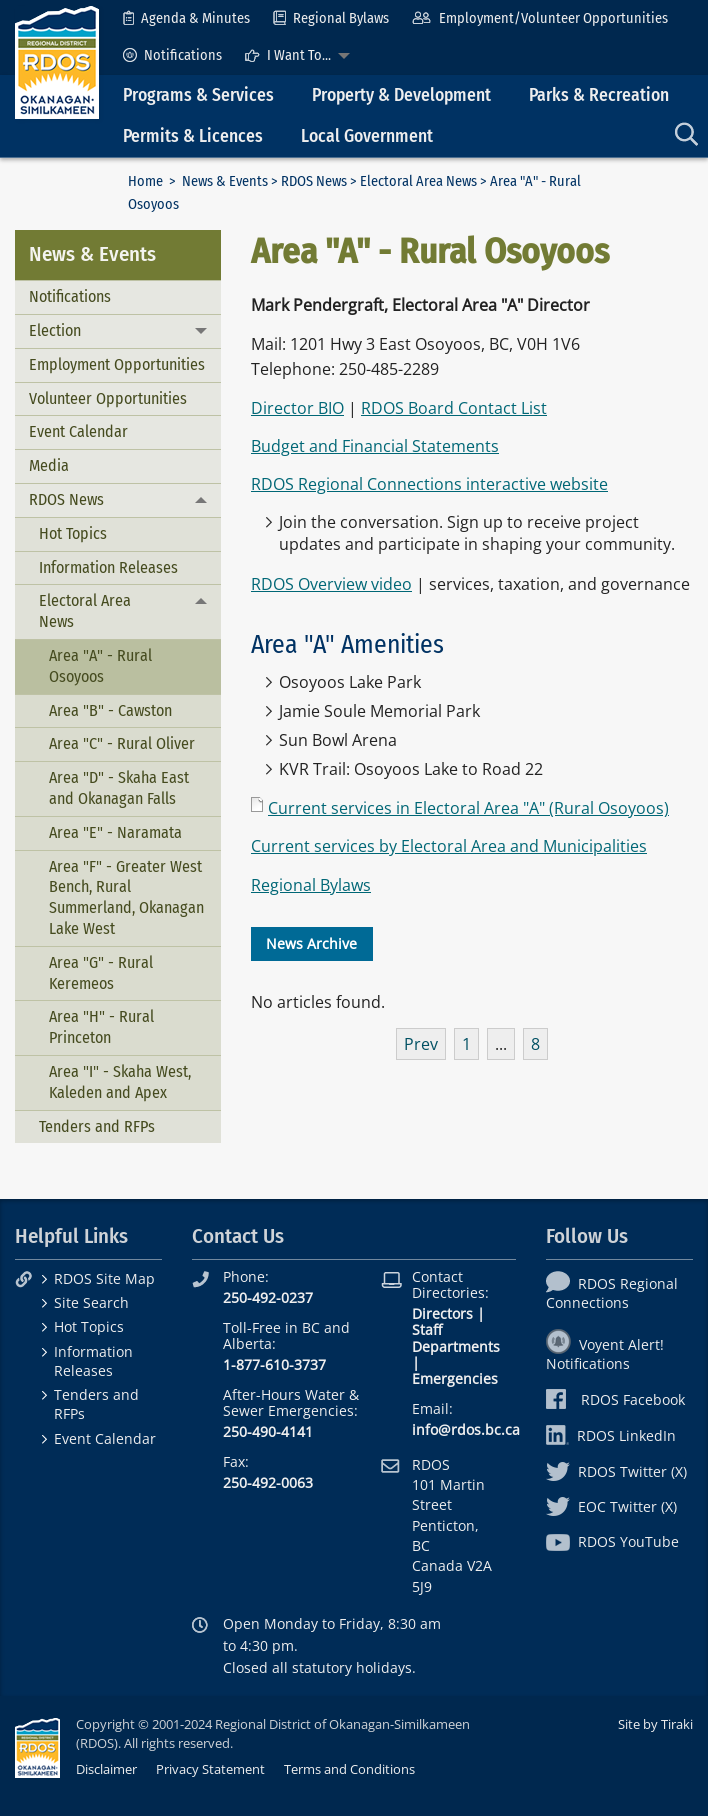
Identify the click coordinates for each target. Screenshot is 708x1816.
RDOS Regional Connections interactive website (429, 484)
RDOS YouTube (612, 1541)
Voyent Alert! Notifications (605, 1354)
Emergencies (455, 1378)
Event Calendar (78, 431)
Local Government (367, 136)
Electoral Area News (418, 181)
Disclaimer (106, 1769)
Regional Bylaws (331, 18)
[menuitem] (186, 18)
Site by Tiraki (655, 1724)
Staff (427, 1329)
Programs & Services (198, 95)
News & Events (225, 181)
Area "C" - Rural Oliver (122, 743)
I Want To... (288, 55)
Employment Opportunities (117, 364)
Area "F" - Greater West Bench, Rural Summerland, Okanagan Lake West (126, 897)
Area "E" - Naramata (115, 832)
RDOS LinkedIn (611, 1435)
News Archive (311, 943)
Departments (456, 1346)
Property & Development (401, 95)
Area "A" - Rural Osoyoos (100, 666)
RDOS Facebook (615, 1399)
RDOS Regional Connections (612, 1293)
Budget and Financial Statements (375, 446)
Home (145, 181)
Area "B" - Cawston (110, 710)
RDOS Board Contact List (454, 408)
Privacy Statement (210, 1769)
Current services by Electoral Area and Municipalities (449, 846)
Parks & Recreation (599, 95)
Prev (421, 1044)
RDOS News (314, 181)
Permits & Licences (193, 136)
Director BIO (297, 408)
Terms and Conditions (349, 1769)
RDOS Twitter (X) (616, 1471)
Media (49, 465)
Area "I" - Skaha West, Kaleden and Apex (120, 1082)
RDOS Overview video (331, 584)
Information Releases (108, 567)
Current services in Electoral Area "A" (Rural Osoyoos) (468, 808)
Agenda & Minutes (186, 18)
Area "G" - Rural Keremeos (101, 973)
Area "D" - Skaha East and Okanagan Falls (119, 788)
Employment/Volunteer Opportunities (539, 18)
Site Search (91, 1302)
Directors (442, 1313)
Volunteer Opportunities (108, 398)
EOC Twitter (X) (611, 1506)
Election (55, 330)
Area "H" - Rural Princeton (101, 1027)
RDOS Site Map (104, 1278)
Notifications (172, 55)
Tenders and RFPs (97, 1126)
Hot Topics (73, 533)
